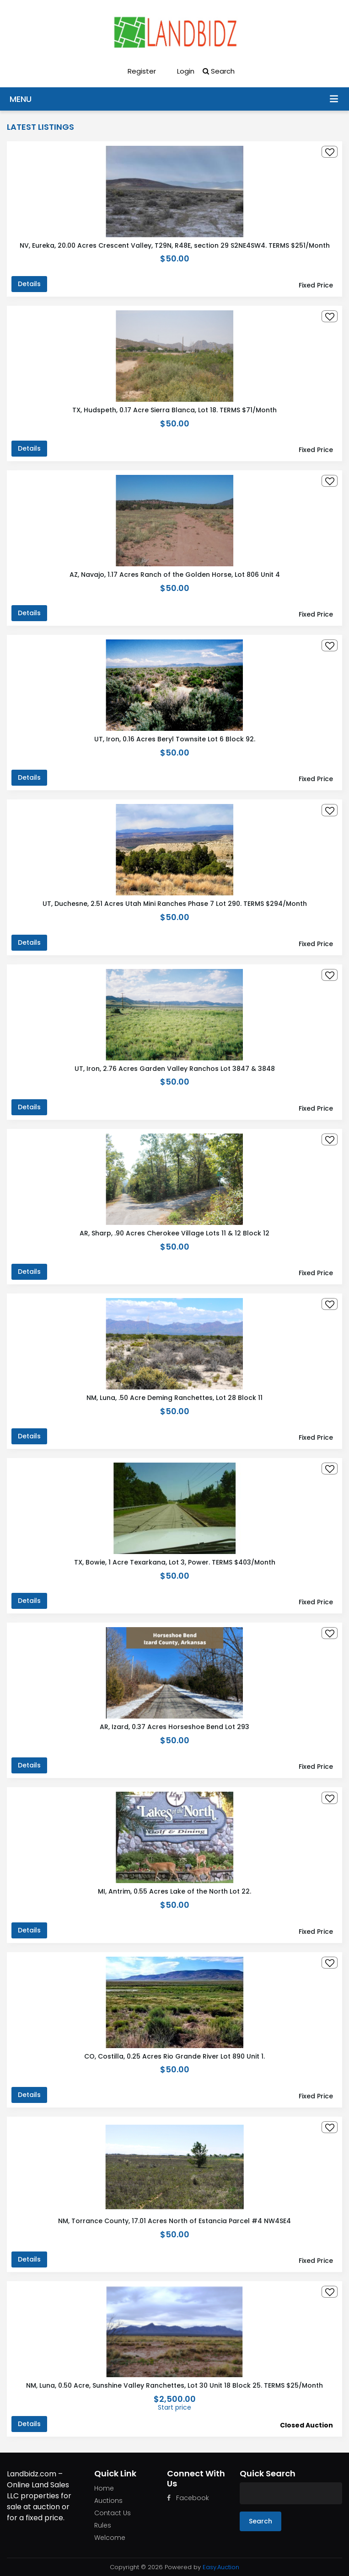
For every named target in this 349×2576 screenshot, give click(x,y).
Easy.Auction (221, 2567)
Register (135, 71)
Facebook (188, 2497)
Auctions (108, 2500)
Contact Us (112, 2512)
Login (179, 71)
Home (104, 2488)
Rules (102, 2525)
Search (219, 71)
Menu (334, 98)
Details (29, 283)
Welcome (109, 2537)
